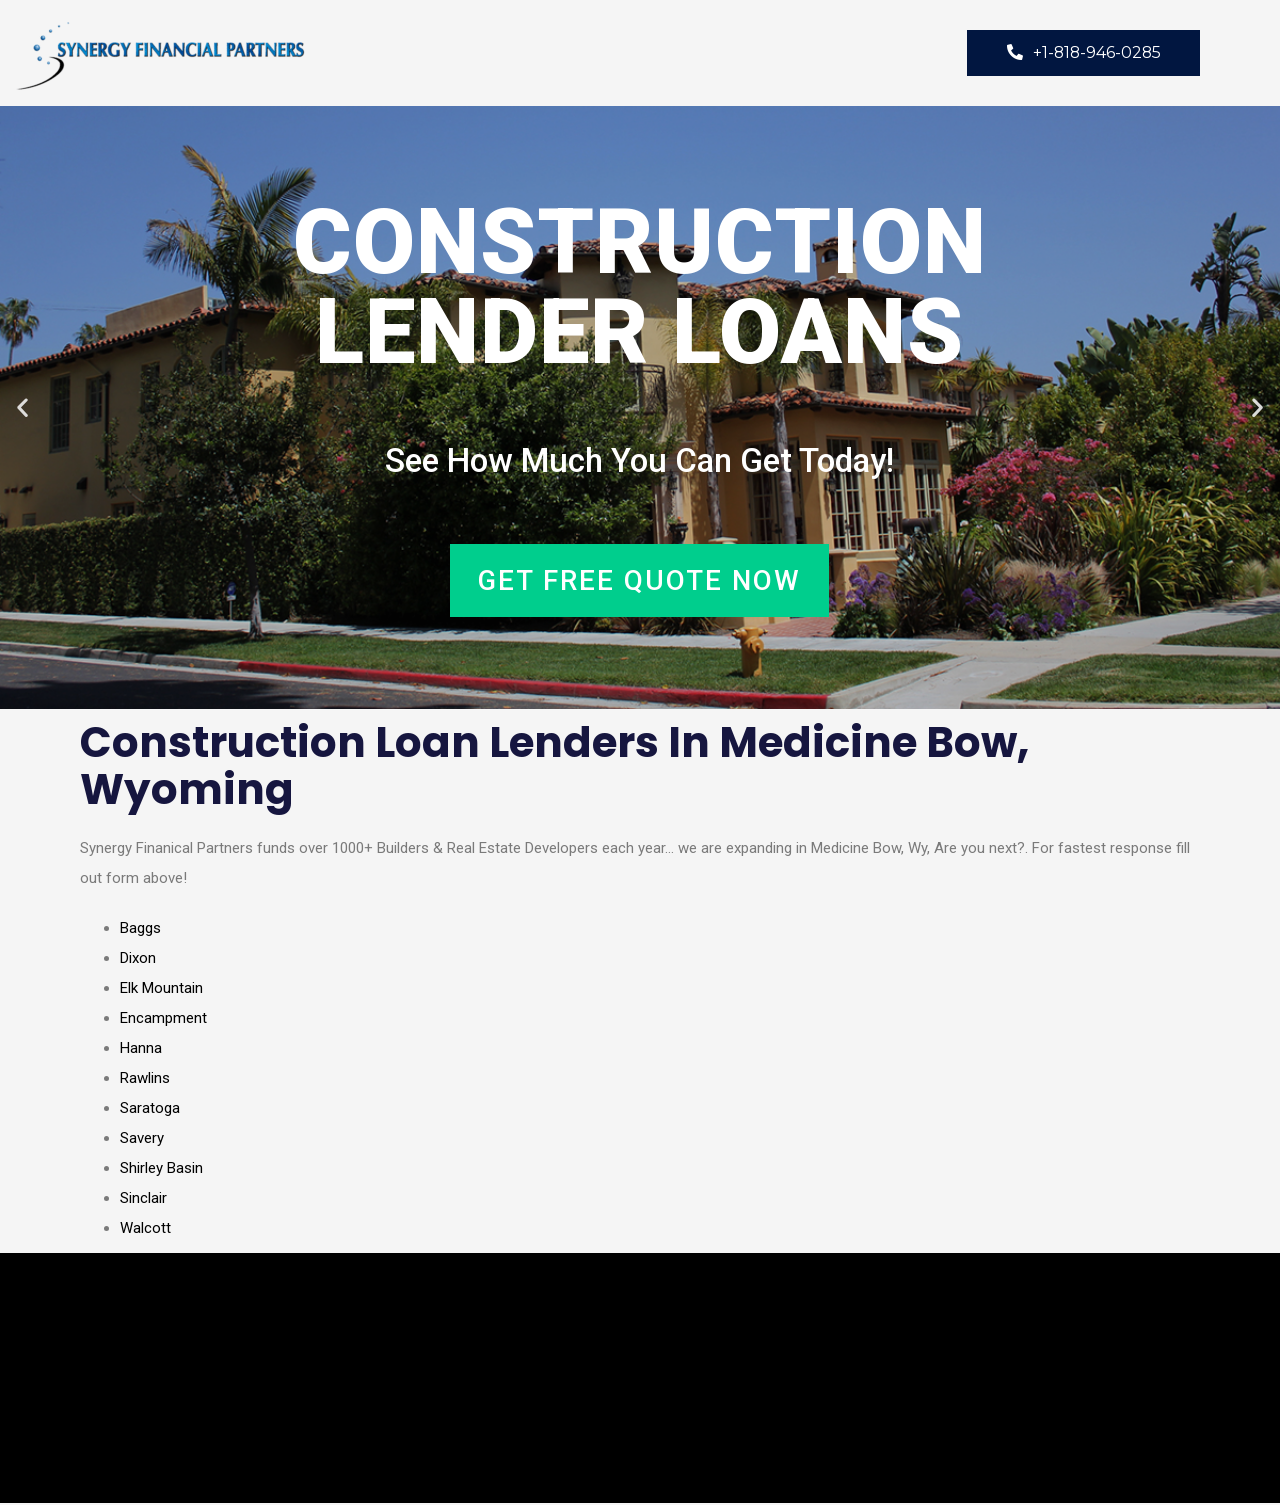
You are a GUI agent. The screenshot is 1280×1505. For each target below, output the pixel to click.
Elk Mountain (161, 990)
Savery (142, 1140)
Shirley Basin (161, 1170)
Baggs (140, 930)
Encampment (163, 1020)
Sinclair (143, 1200)
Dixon (138, 960)
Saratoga (150, 1110)
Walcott (145, 1230)
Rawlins (145, 1080)
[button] (22, 408)
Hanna (141, 1050)
